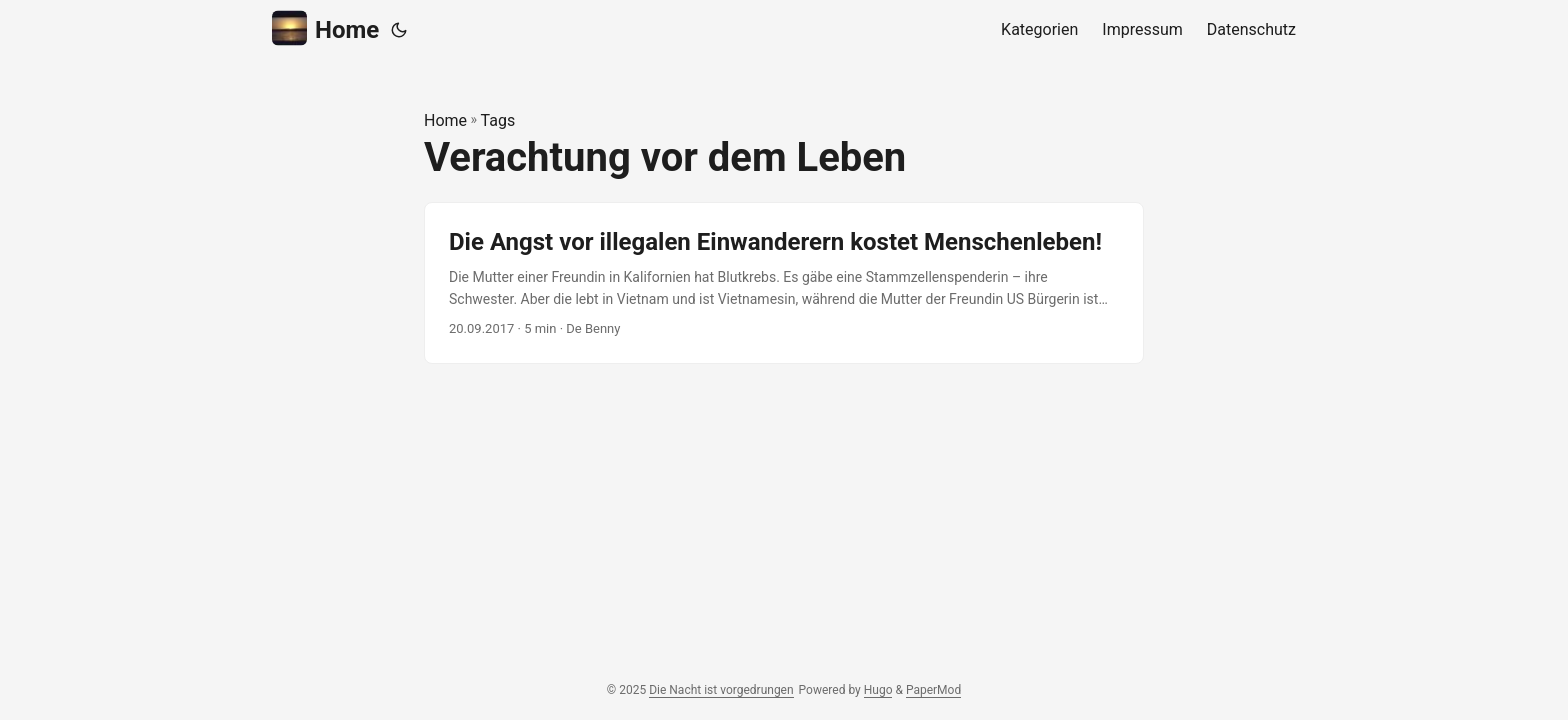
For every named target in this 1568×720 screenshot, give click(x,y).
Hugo (878, 690)
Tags (498, 120)
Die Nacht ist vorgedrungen (721, 690)
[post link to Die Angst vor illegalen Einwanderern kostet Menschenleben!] (784, 283)
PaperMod (933, 690)
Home (325, 28)
